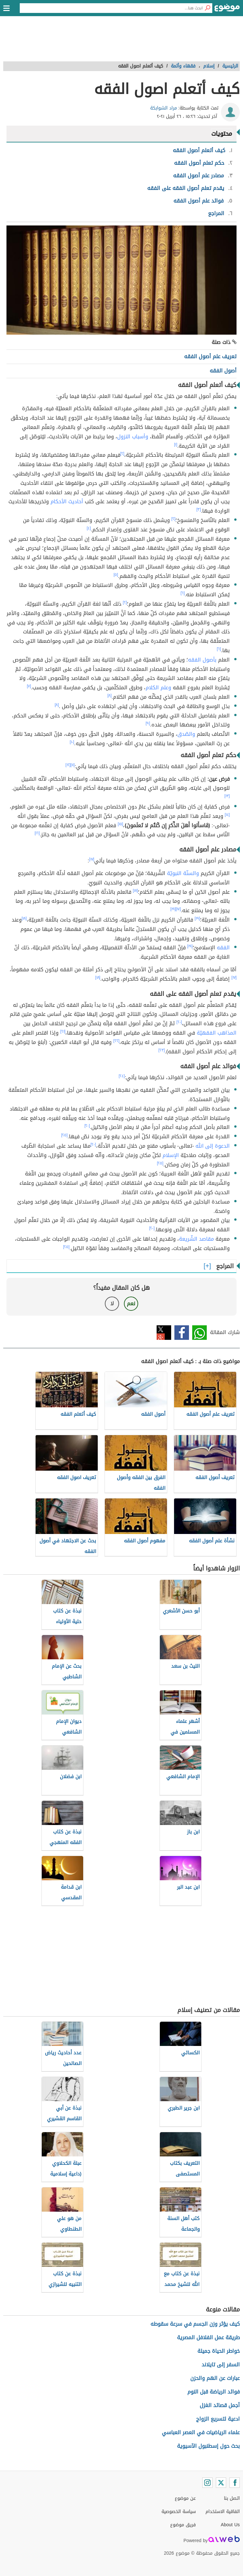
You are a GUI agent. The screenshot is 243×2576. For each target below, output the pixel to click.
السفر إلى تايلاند (221, 2365)
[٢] (122, 453)
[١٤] (227, 814)
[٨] (109, 695)
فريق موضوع (183, 2524)
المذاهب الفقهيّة (217, 1033)
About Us (230, 2524)
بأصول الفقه (202, 660)
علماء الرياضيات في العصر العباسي (201, 2432)
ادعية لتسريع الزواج (218, 2419)
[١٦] (37, 833)
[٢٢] (116, 1040)
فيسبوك (181, 1332)
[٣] (198, 509)
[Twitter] (221, 2482)
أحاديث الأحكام (66, 501)
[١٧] (91, 859)
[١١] (73, 764)
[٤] (89, 528)
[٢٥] (64, 1135)
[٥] (116, 574)
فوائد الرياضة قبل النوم (213, 2392)
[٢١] (62, 1031)
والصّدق (186, 734)
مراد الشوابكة (163, 108)
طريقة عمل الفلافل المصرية (208, 2337)
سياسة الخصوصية (178, 2511)
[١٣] (227, 795)
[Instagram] (207, 2482)
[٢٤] (122, 1075)
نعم (131, 1303)
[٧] (29, 686)
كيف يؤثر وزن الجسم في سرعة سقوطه (195, 2324)
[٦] (183, 593)
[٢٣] (162, 1050)
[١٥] (120, 824)
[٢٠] (179, 1022)
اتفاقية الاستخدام (222, 2511)
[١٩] (173, 909)
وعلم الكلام (158, 688)
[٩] (148, 723)
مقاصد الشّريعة (196, 1239)
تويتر (164, 1332)
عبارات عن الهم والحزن (215, 2378)
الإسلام (170, 1155)
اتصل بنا (232, 2498)
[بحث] (207, 8)
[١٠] (72, 742)
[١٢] (68, 764)
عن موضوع (185, 2498)
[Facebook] (234, 2482)
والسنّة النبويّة (183, 873)
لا (112, 1303)
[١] (175, 444)
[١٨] (135, 890)
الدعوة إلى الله (212, 1146)
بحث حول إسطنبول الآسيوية (208, 2446)
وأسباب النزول (132, 437)
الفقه (223, 948)
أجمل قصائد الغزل (220, 2405)
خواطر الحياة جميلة (218, 2351)
